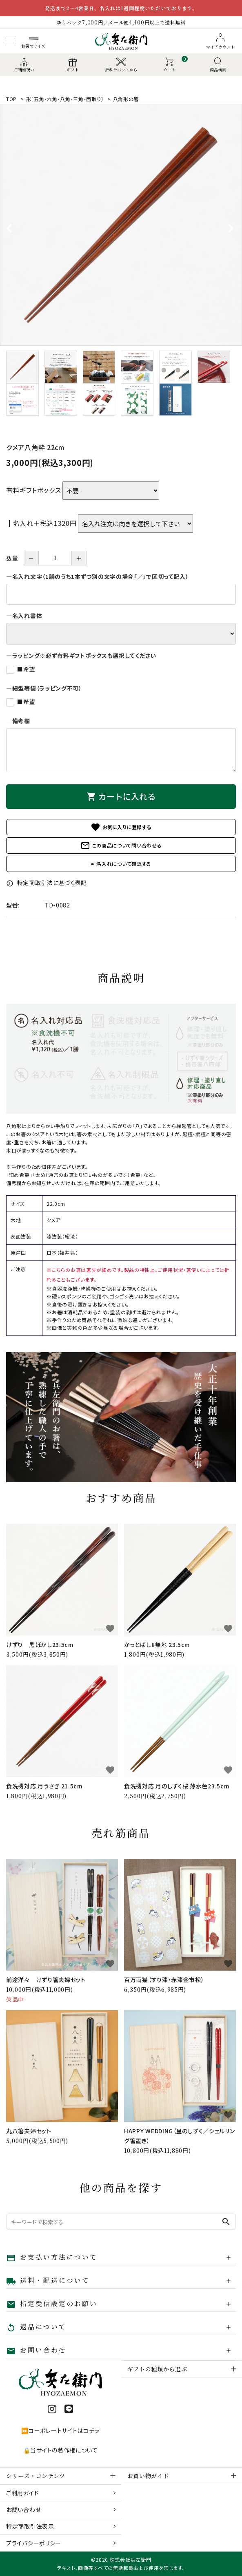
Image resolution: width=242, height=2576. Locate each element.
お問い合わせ (23, 2509)
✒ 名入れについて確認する (121, 863)
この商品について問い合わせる (121, 845)
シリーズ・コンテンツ (35, 2476)
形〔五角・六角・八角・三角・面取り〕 (65, 98)
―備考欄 (18, 721)
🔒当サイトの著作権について (60, 2450)
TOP (11, 98)
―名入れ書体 (24, 615)
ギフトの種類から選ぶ (157, 2369)
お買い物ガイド (148, 2476)
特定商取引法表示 (30, 2526)
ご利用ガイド (22, 2493)
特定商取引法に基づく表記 (46, 883)
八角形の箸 (126, 98)
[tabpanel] (121, 225)
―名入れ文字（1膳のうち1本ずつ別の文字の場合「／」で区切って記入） (97, 576)
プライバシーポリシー (33, 2543)
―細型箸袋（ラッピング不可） (44, 688)
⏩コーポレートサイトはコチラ (60, 2430)
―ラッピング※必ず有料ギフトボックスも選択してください (81, 655)
